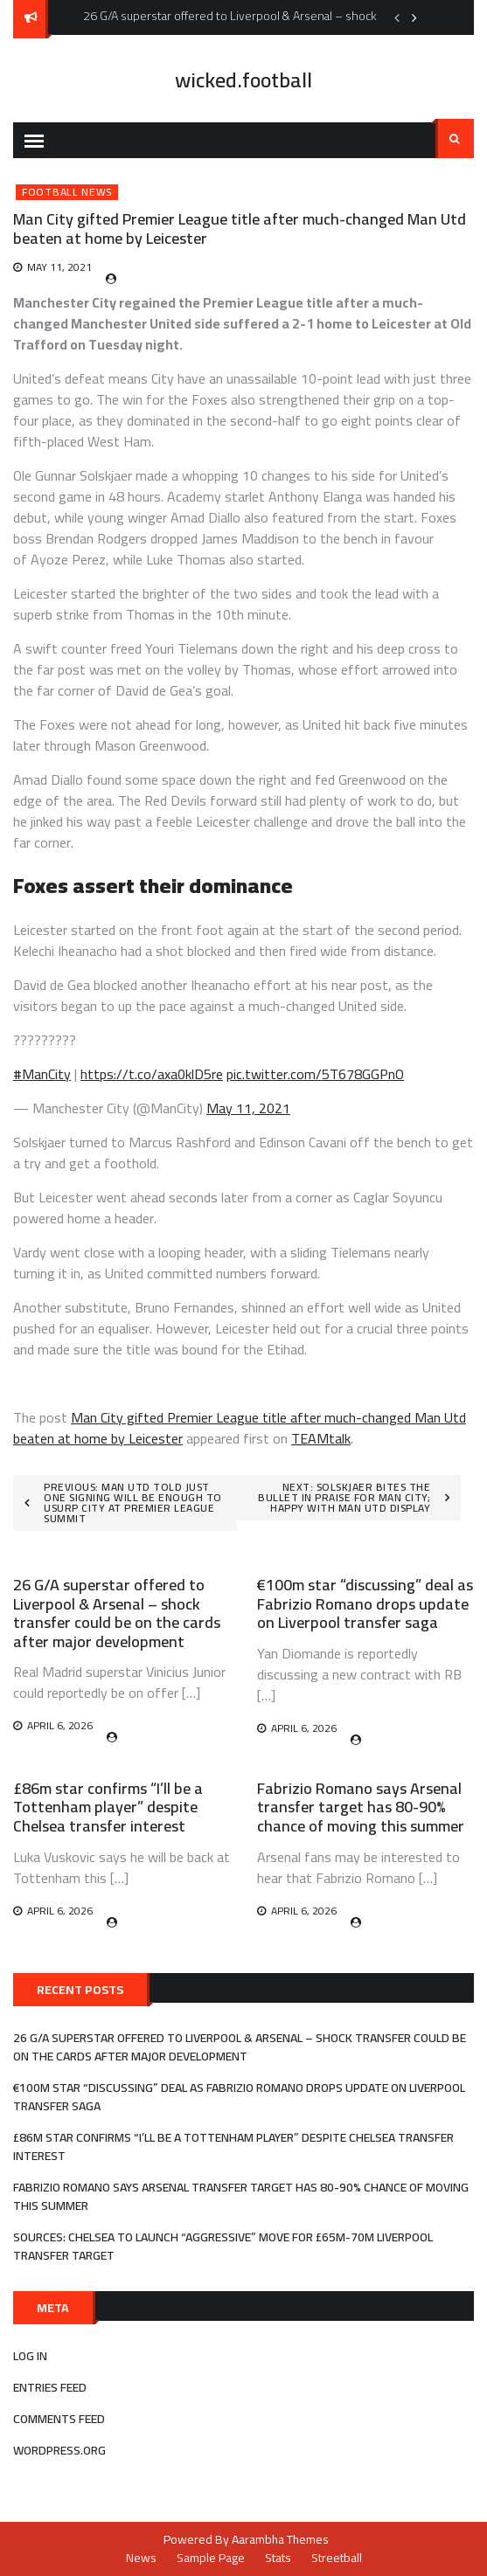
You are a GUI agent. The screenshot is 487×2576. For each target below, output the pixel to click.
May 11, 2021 (248, 1108)
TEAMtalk (321, 1438)
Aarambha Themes (280, 2539)
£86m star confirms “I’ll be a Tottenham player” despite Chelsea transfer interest (108, 1807)
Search (454, 139)
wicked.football (243, 80)
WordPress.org (59, 2450)
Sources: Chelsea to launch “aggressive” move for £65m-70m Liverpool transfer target (223, 2246)
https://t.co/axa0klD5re (151, 1074)
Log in (30, 2355)
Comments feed (59, 2418)
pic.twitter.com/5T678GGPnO (315, 1074)
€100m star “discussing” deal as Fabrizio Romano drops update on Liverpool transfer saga (365, 1603)
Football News (67, 192)
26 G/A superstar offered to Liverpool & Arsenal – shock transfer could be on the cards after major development (116, 1613)
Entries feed (50, 2387)
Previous (397, 17)
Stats (278, 2557)
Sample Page (211, 2557)
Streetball (336, 2557)
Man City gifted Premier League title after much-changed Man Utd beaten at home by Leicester (239, 1427)
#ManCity (42, 1074)
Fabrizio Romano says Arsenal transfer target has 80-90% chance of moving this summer (360, 1807)
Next (414, 17)
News (141, 2557)
